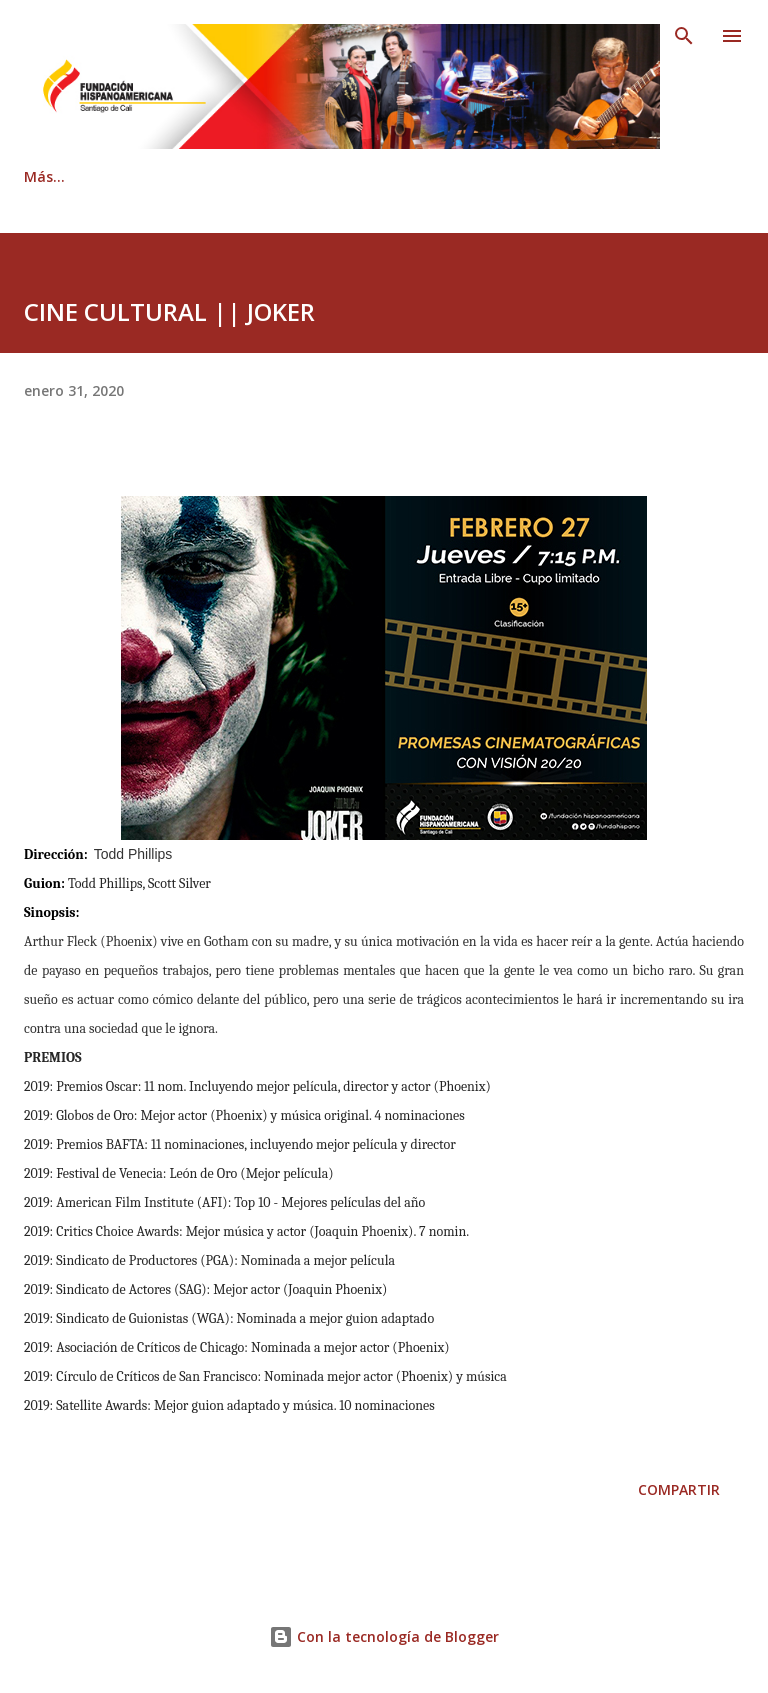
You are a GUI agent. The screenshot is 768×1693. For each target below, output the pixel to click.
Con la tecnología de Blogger (384, 1636)
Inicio (42, 176)
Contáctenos (316, 176)
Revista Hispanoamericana (506, 176)
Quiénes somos (166, 176)
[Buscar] (684, 36)
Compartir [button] (679, 1489)
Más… (672, 176)
